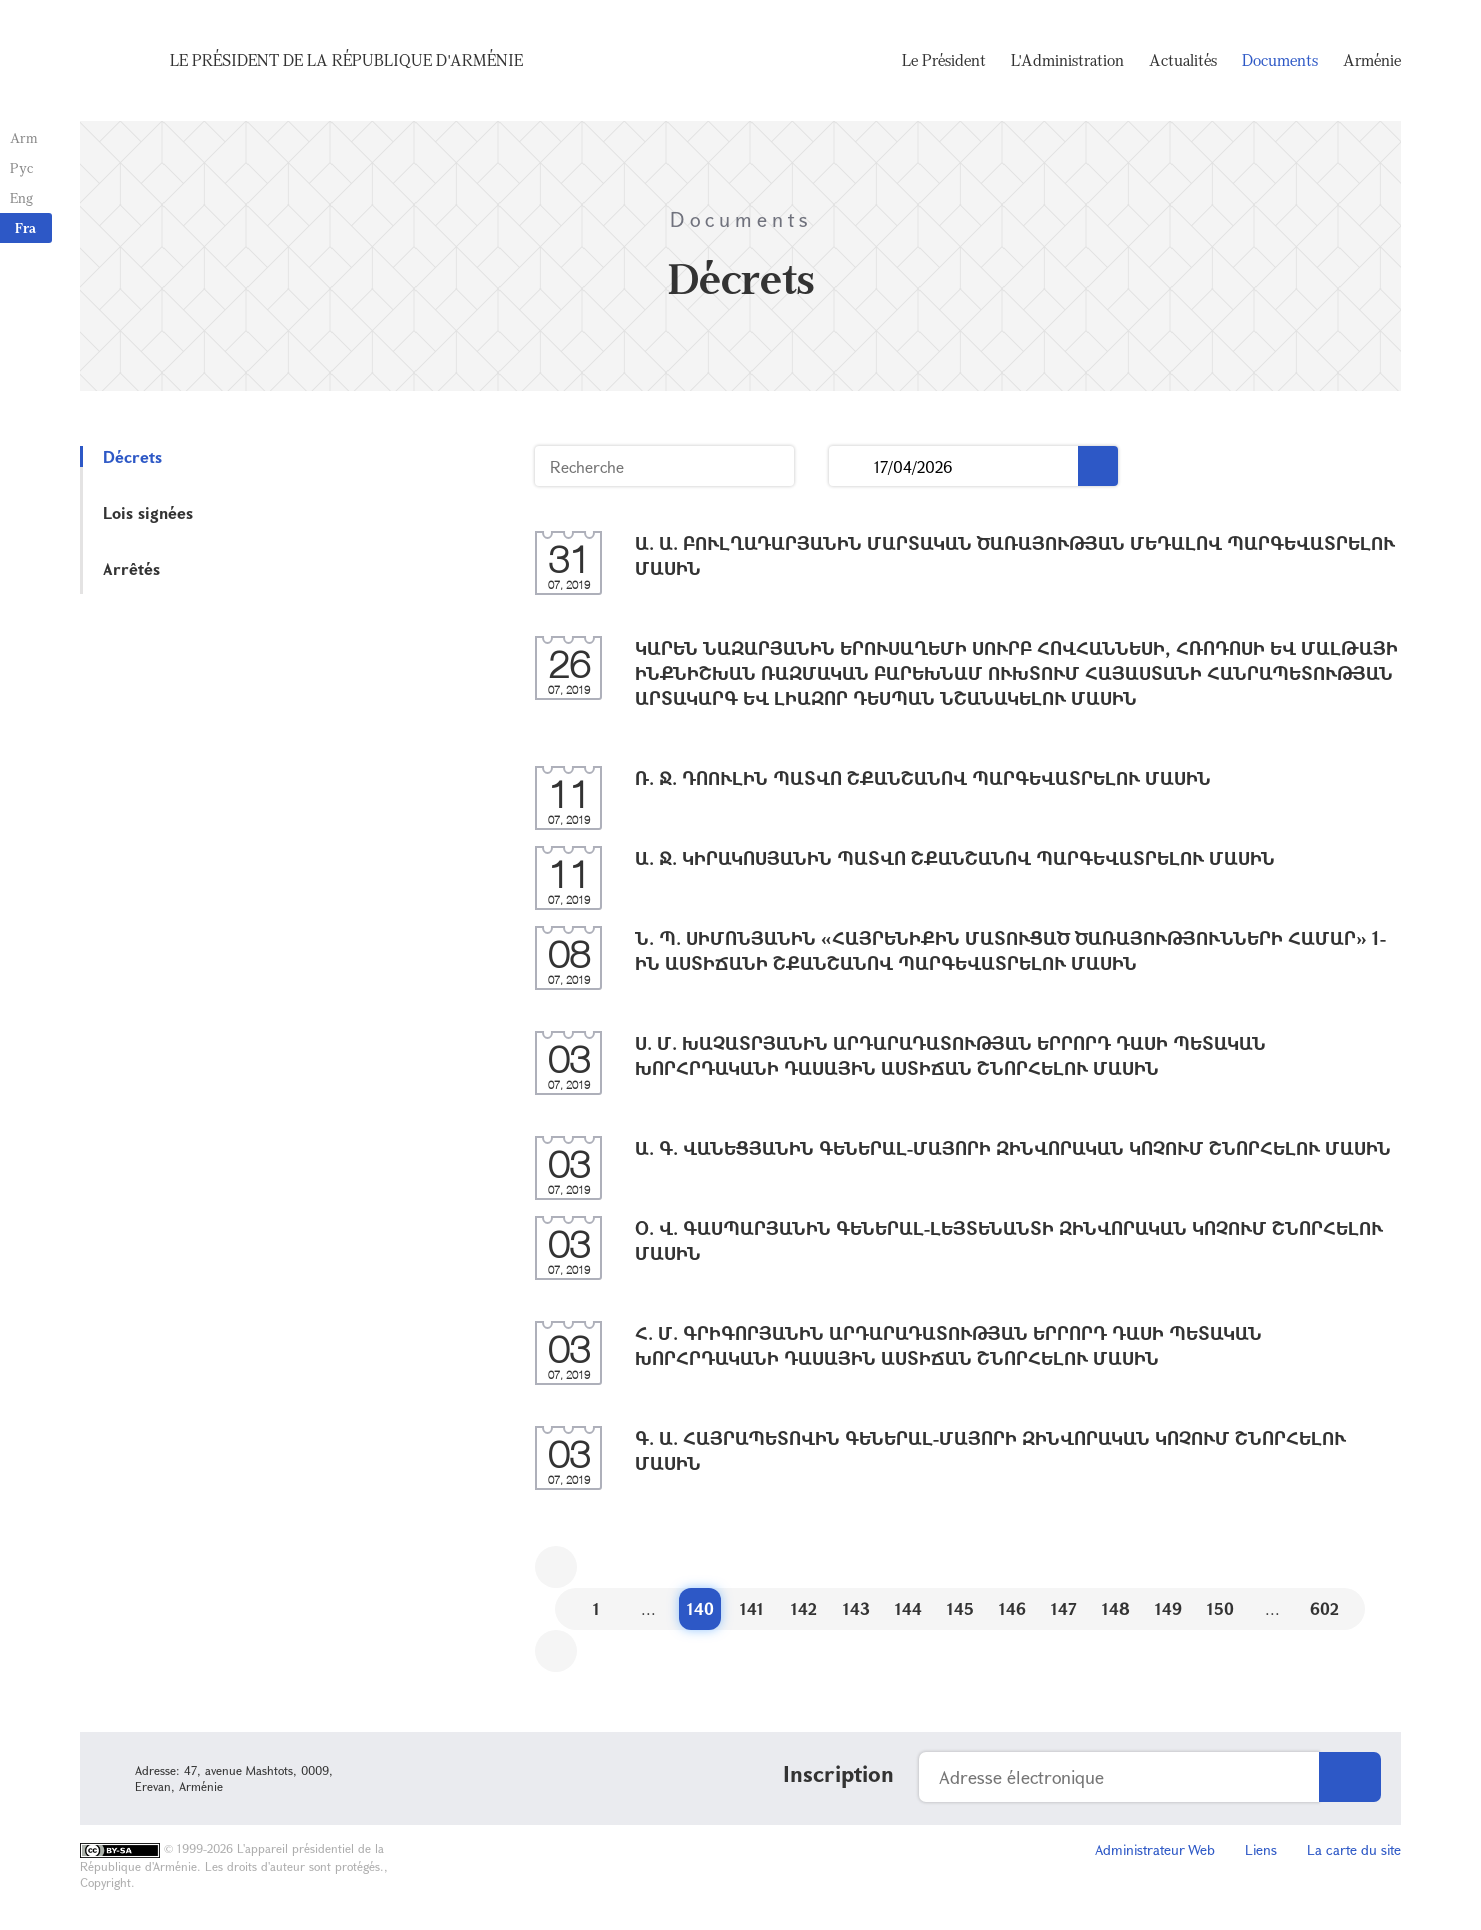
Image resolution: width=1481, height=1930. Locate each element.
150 (1220, 1608)
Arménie (1372, 60)
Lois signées (148, 512)
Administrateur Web (1155, 1849)
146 (1012, 1608)
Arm (24, 137)
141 (752, 1608)
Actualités (1183, 60)
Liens (1261, 1849)
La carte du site (1354, 1849)
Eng (21, 197)
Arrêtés (131, 568)
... (851, 466)
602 (1324, 1608)
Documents (1280, 60)
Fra (25, 227)
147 (1064, 1608)
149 (1168, 1608)
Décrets (132, 456)
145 (960, 1608)
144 (908, 1608)
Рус (21, 167)
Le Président (944, 60)
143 (856, 1608)
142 (804, 1608)
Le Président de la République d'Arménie (346, 60)
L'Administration (1067, 60)
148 (1116, 1608)
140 (700, 1608)
